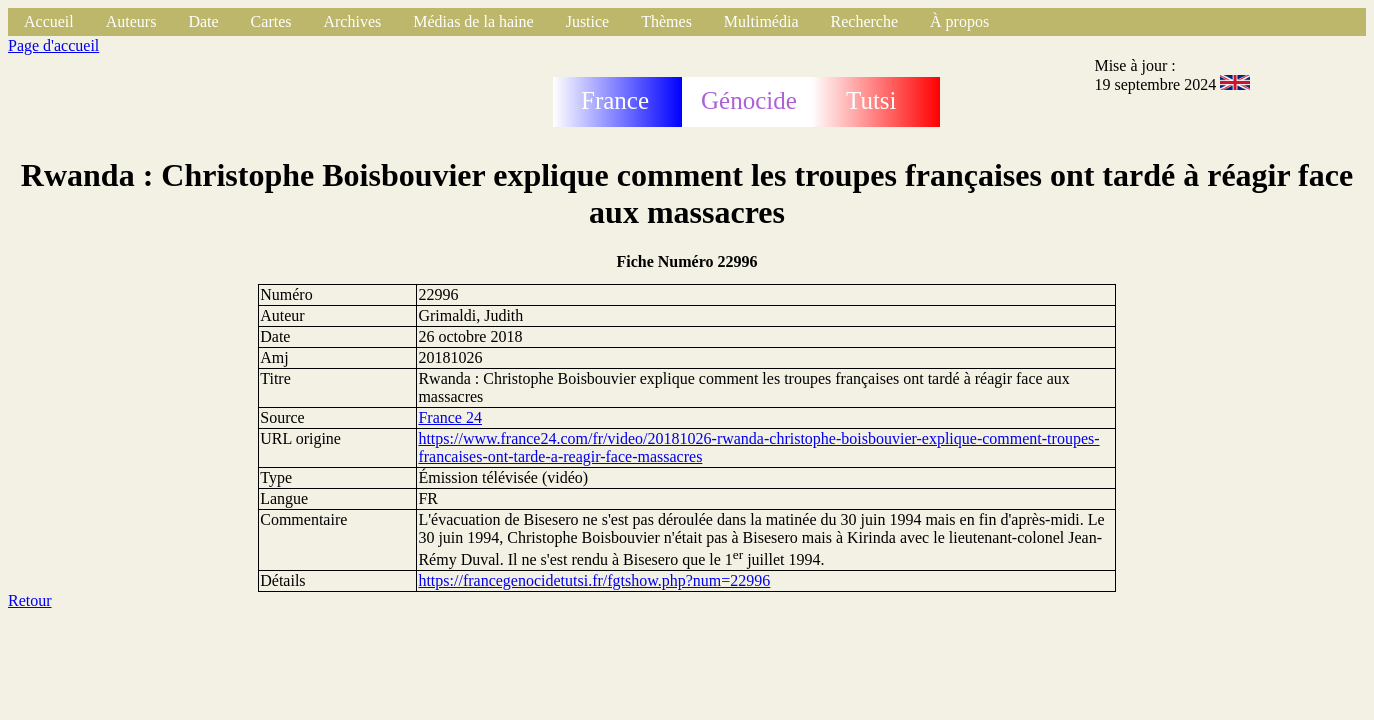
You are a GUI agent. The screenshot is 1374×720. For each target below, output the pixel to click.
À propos (959, 21)
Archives (352, 21)
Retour (30, 600)
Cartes (271, 21)
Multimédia (761, 21)
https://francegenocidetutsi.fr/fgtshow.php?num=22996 (594, 580)
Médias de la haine (473, 21)
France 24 (450, 417)
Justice (588, 21)
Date (203, 21)
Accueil (49, 21)
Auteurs (131, 21)
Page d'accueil (53, 45)
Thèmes (666, 21)
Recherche (865, 21)
